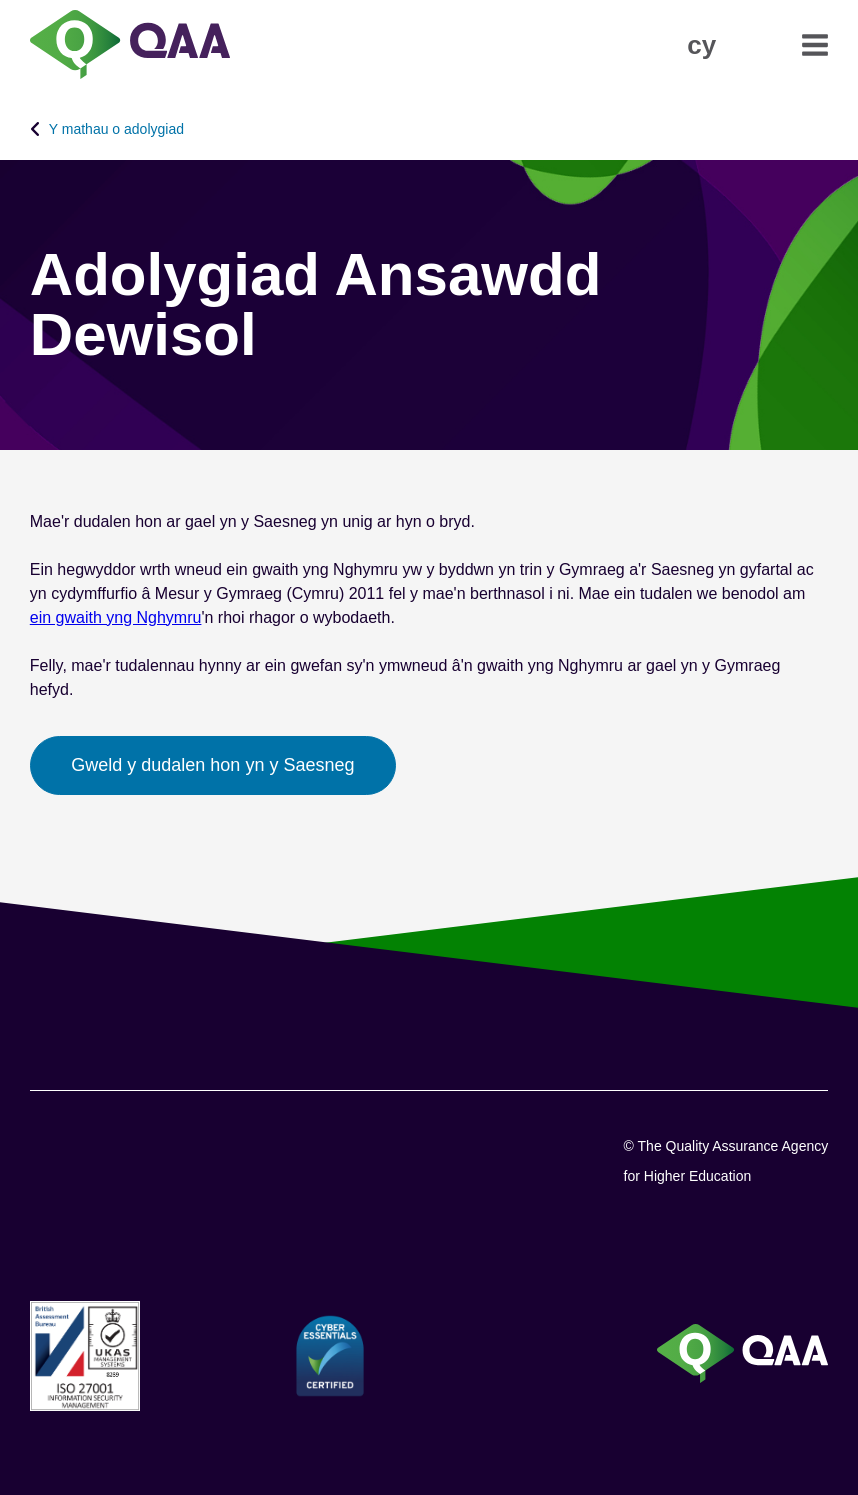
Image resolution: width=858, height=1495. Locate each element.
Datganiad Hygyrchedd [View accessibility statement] (0, 0)
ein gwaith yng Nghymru (116, 617)
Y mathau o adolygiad (116, 129)
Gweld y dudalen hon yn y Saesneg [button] (212, 765)
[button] (701, 45)
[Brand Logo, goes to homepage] (130, 46)
